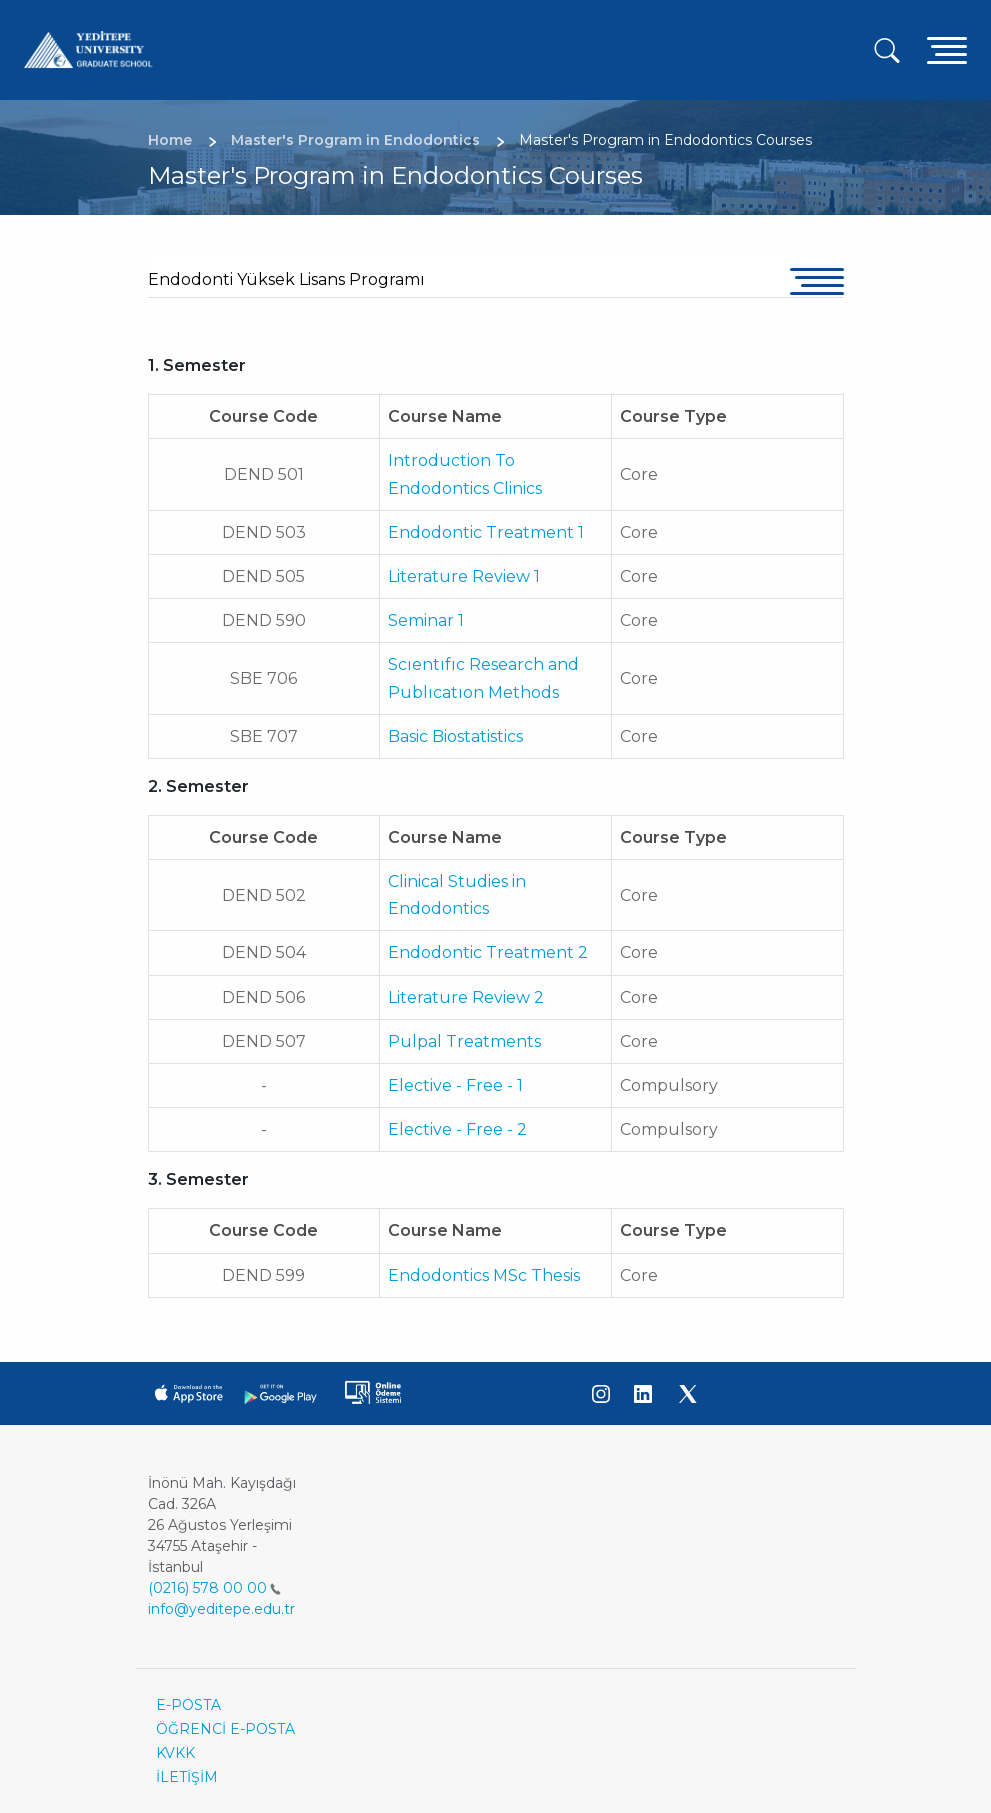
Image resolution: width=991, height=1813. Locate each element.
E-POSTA (188, 1705)
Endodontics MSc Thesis (484, 1275)
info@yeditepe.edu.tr (221, 1609)
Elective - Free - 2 (457, 1129)
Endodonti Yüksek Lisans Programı (286, 279)
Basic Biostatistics (455, 736)
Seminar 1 (426, 620)
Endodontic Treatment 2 (488, 952)
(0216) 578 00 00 (214, 1588)
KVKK (175, 1753)
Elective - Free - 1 (455, 1085)
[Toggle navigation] (947, 49)
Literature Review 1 (464, 576)
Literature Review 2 (466, 997)
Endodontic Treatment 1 (486, 532)
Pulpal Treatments (464, 1041)
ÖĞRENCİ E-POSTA (225, 1729)
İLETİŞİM (187, 1777)
